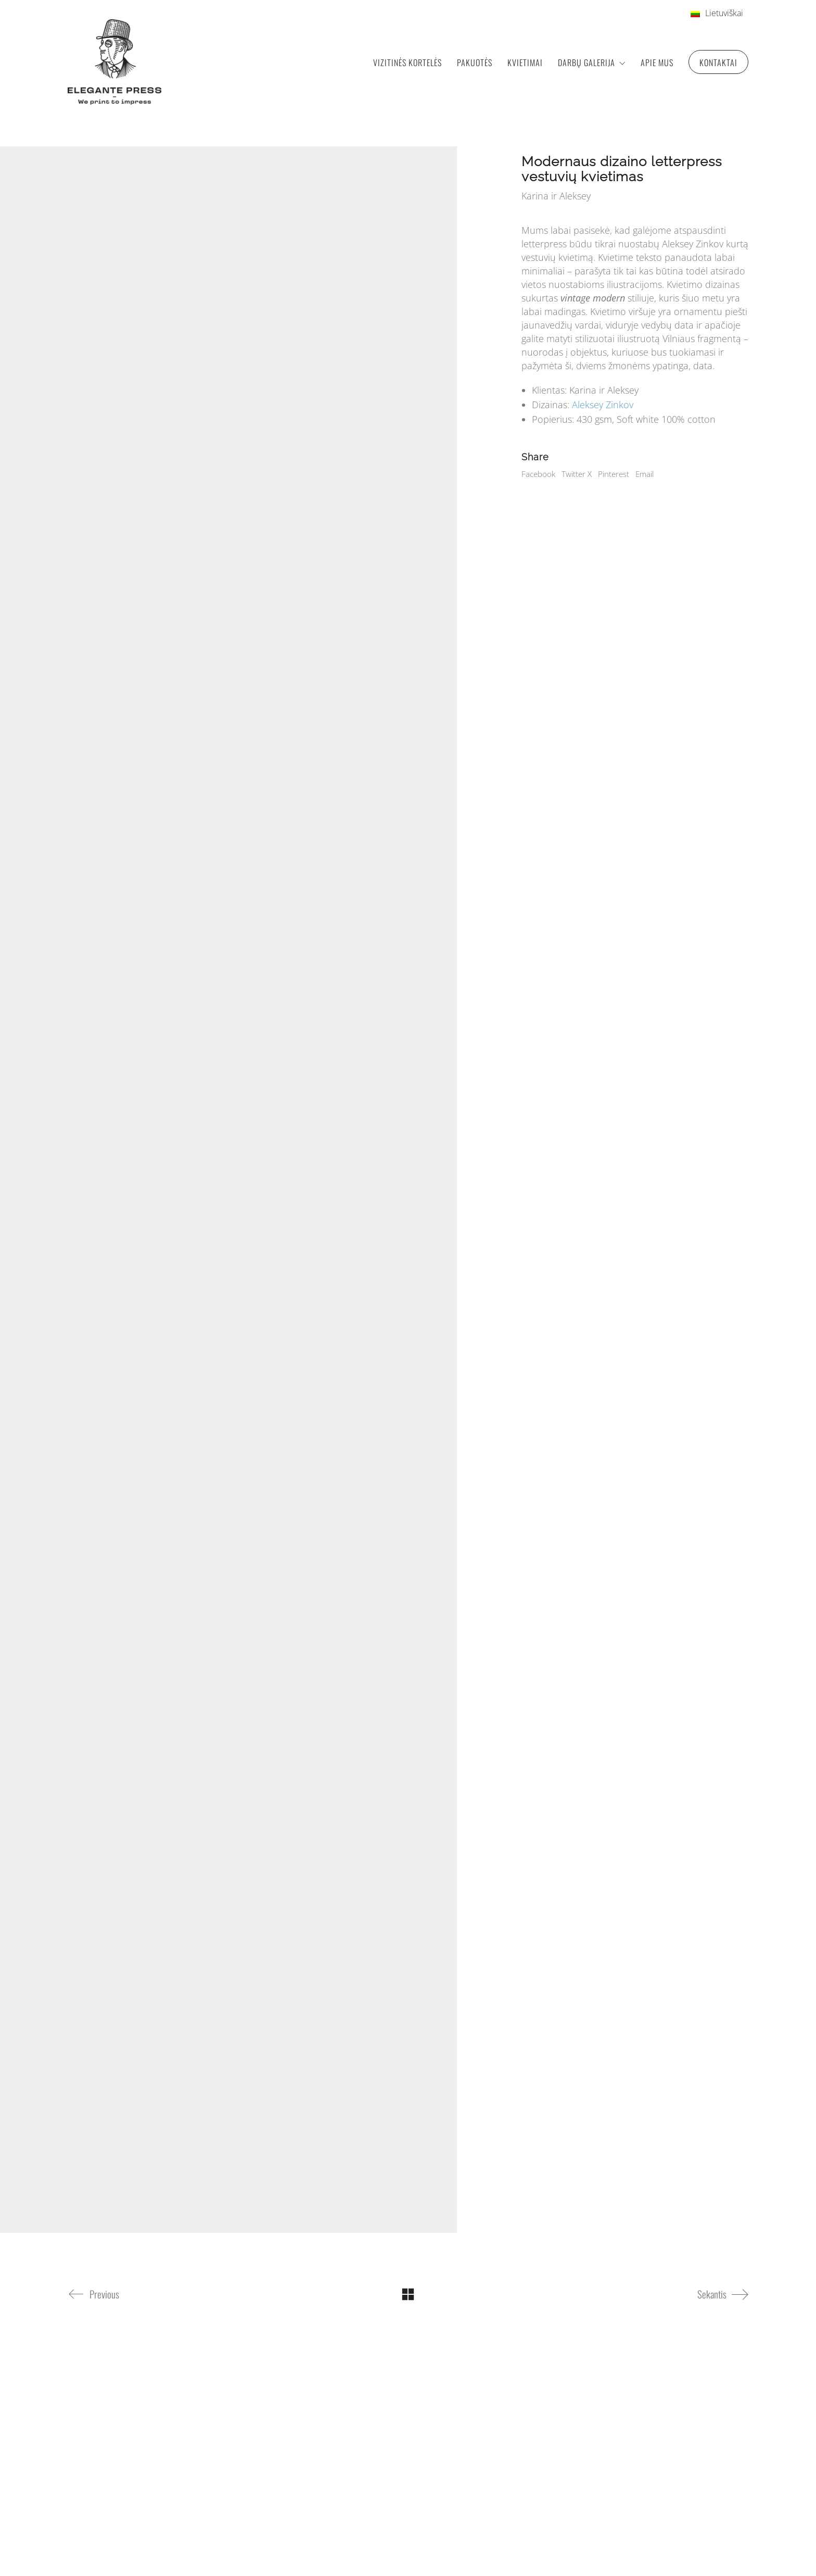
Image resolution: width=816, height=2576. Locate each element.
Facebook (538, 474)
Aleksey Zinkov (602, 404)
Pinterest (613, 474)
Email (644, 474)
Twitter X (577, 474)
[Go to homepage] (114, 62)
